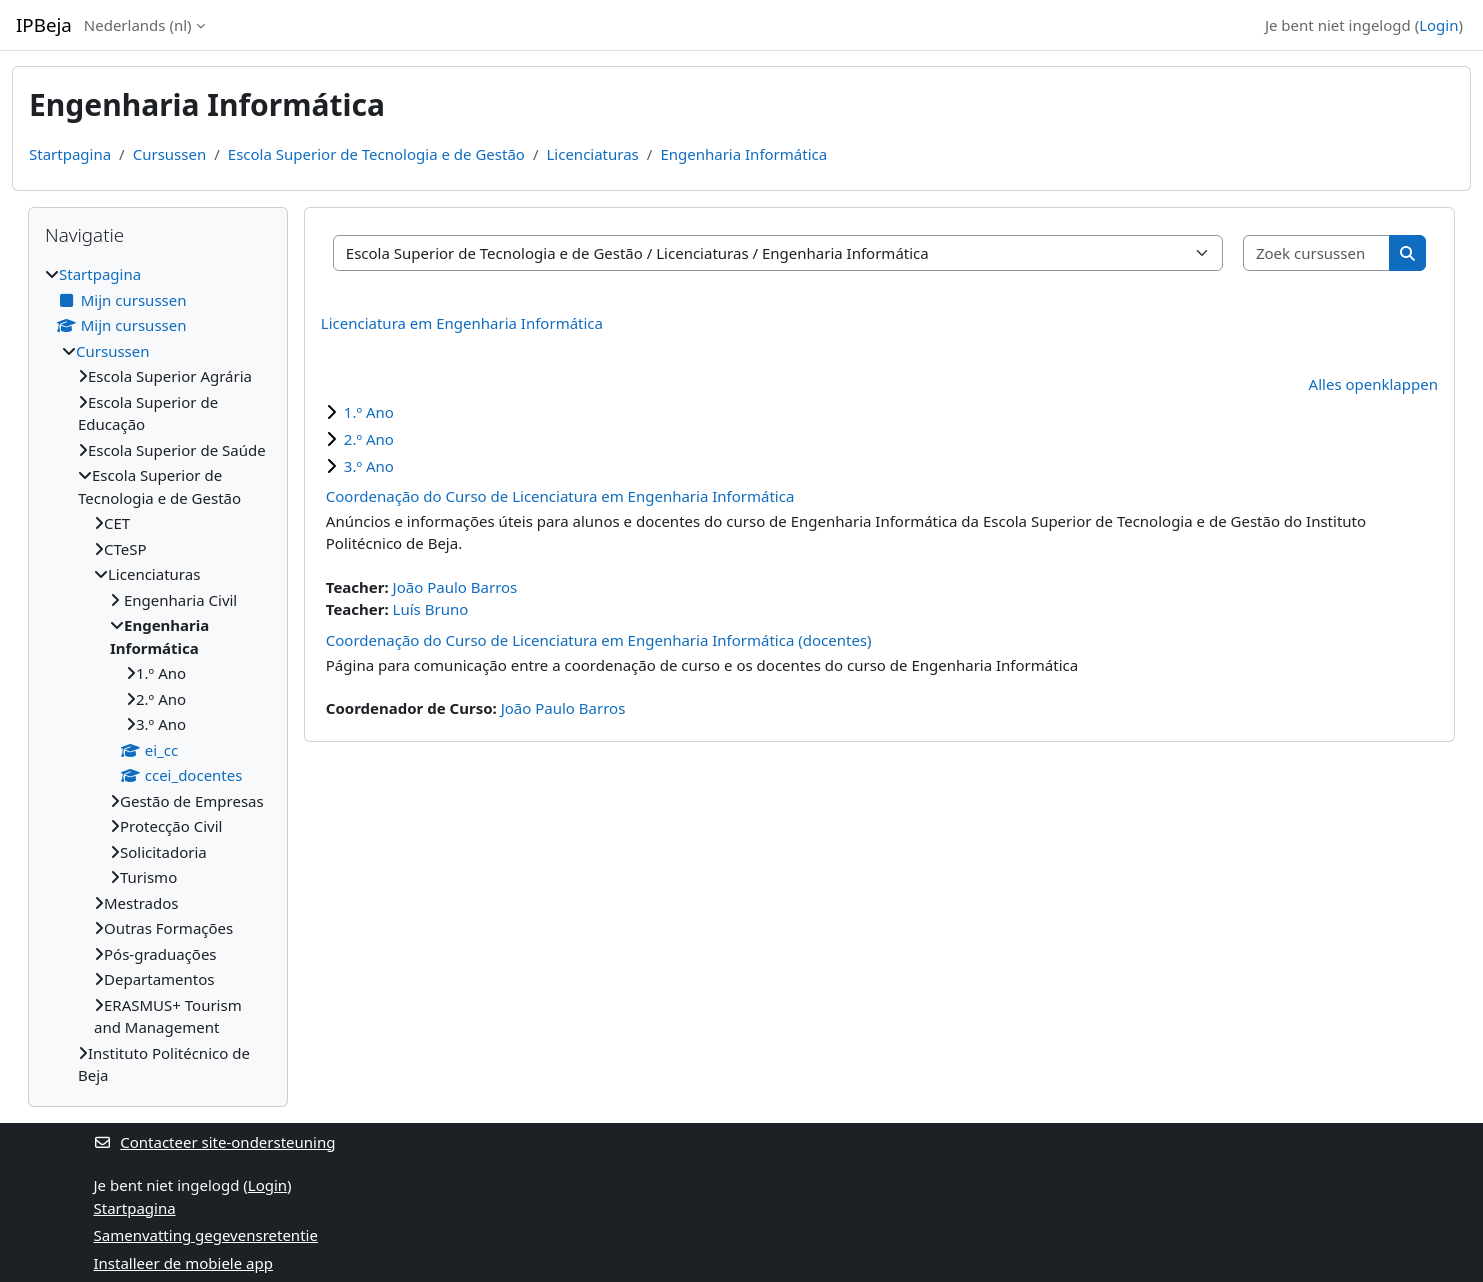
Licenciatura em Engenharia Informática (462, 323)
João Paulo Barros (455, 587)
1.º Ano (369, 412)
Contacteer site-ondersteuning (215, 1142)
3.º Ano (369, 466)
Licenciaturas (592, 154)
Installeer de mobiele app (183, 1263)
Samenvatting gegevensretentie (206, 1235)
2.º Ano (369, 439)
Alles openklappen (1373, 384)
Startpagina (70, 154)
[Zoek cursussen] (1317, 253)
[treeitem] (158, 675)
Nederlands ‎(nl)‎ (138, 25)
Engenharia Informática (743, 154)
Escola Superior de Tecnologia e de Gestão (376, 154)
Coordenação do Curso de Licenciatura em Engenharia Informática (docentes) (599, 640)
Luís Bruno (431, 609)
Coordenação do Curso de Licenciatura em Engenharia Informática (560, 496)
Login (1438, 25)
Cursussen (170, 154)
